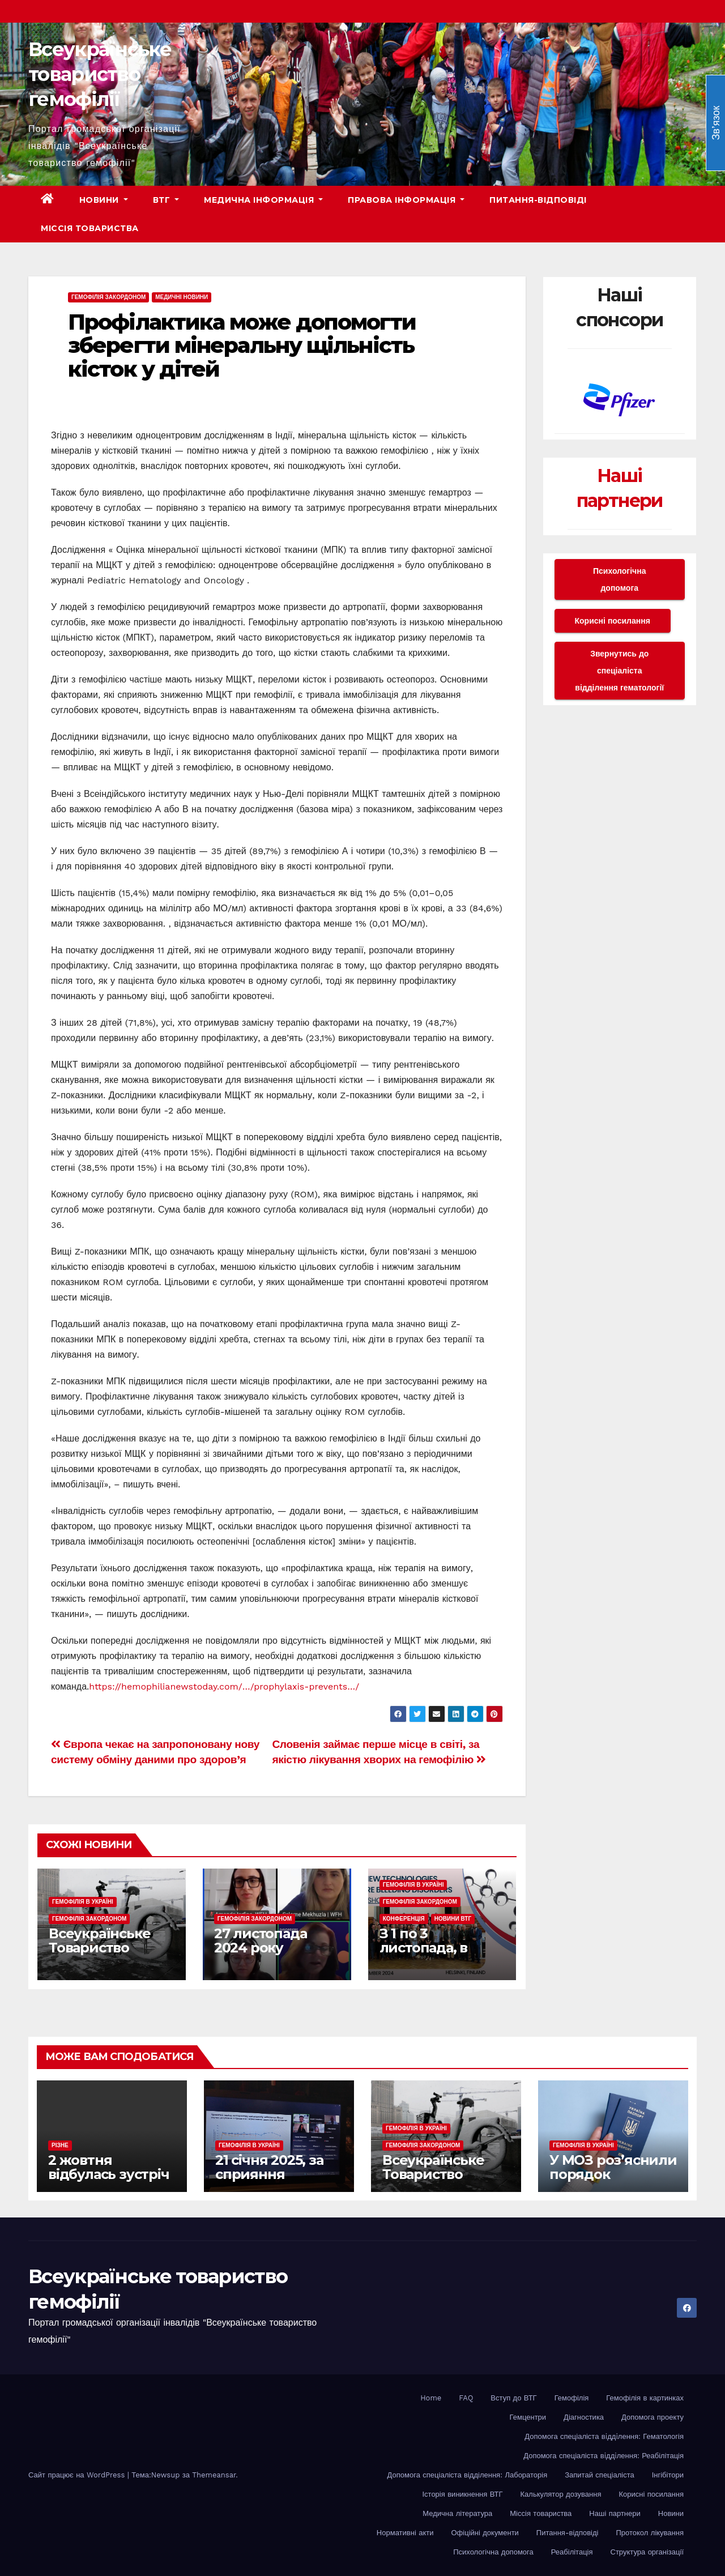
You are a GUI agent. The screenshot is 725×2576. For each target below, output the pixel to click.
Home (430, 2398)
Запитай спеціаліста (599, 2475)
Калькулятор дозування (561, 2494)
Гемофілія (572, 2398)
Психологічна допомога (619, 579)
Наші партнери (614, 2513)
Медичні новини (181, 297)
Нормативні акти (405, 2532)
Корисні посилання (612, 620)
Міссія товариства (90, 228)
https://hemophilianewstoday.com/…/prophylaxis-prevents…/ (224, 1686)
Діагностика (584, 2417)
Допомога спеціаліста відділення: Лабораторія (467, 2475)
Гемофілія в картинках (645, 2398)
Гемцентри (528, 2417)
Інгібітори (668, 2475)
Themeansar (214, 2475)
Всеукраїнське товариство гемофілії (99, 74)
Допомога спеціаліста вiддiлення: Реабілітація (603, 2455)
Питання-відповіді (538, 200)
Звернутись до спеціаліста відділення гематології (619, 670)
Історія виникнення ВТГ (462, 2494)
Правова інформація (406, 200)
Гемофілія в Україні (82, 1902)
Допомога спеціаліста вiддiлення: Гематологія (604, 2436)
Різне (60, 2145)
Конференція (404, 1919)
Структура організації (647, 2552)
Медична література (457, 2513)
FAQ (466, 2398)
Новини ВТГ (452, 1919)
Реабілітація (572, 2552)
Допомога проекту (652, 2417)
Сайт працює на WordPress (77, 2475)
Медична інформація (263, 200)
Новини (103, 200)
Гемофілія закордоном (108, 297)
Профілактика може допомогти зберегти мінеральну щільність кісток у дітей (242, 346)
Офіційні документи (484, 2532)
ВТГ (166, 200)
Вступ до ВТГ (513, 2398)
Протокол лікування (650, 2532)
